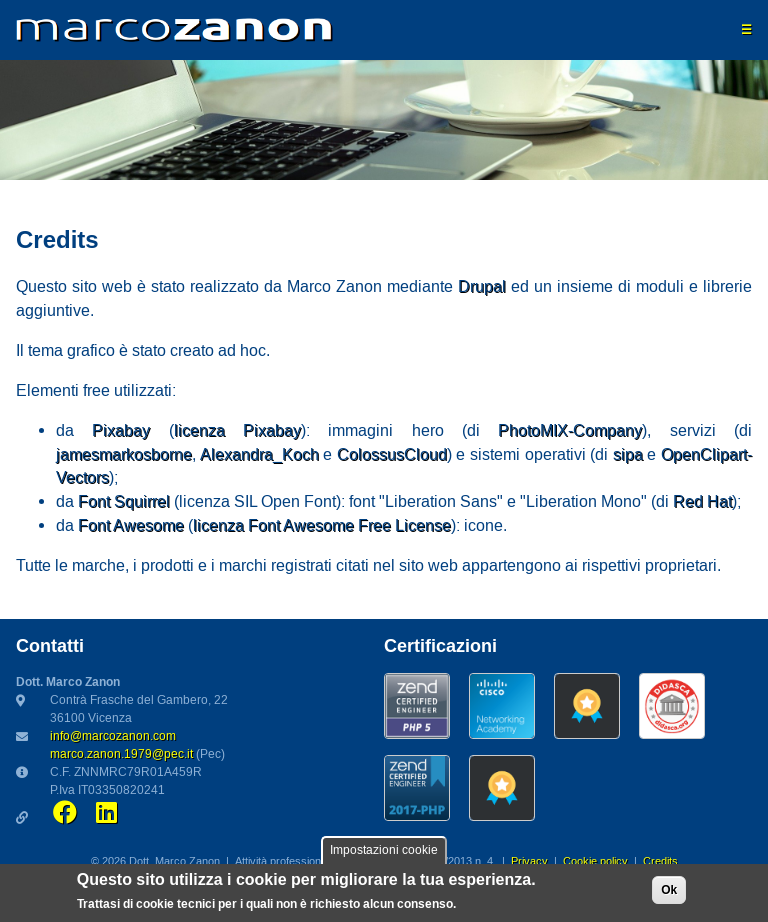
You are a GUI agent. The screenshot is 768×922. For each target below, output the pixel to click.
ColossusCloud (392, 455)
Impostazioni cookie (384, 853)
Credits (660, 862)
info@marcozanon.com (113, 736)
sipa (628, 455)
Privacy (529, 862)
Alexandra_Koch (259, 455)
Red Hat (702, 502)
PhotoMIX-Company (570, 431)
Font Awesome (131, 526)
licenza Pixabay (237, 431)
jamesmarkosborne (124, 455)
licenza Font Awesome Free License (322, 526)
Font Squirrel (124, 502)
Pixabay (121, 431)
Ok (669, 893)
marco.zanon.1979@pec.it (121, 754)
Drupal (482, 287)
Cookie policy (595, 862)
